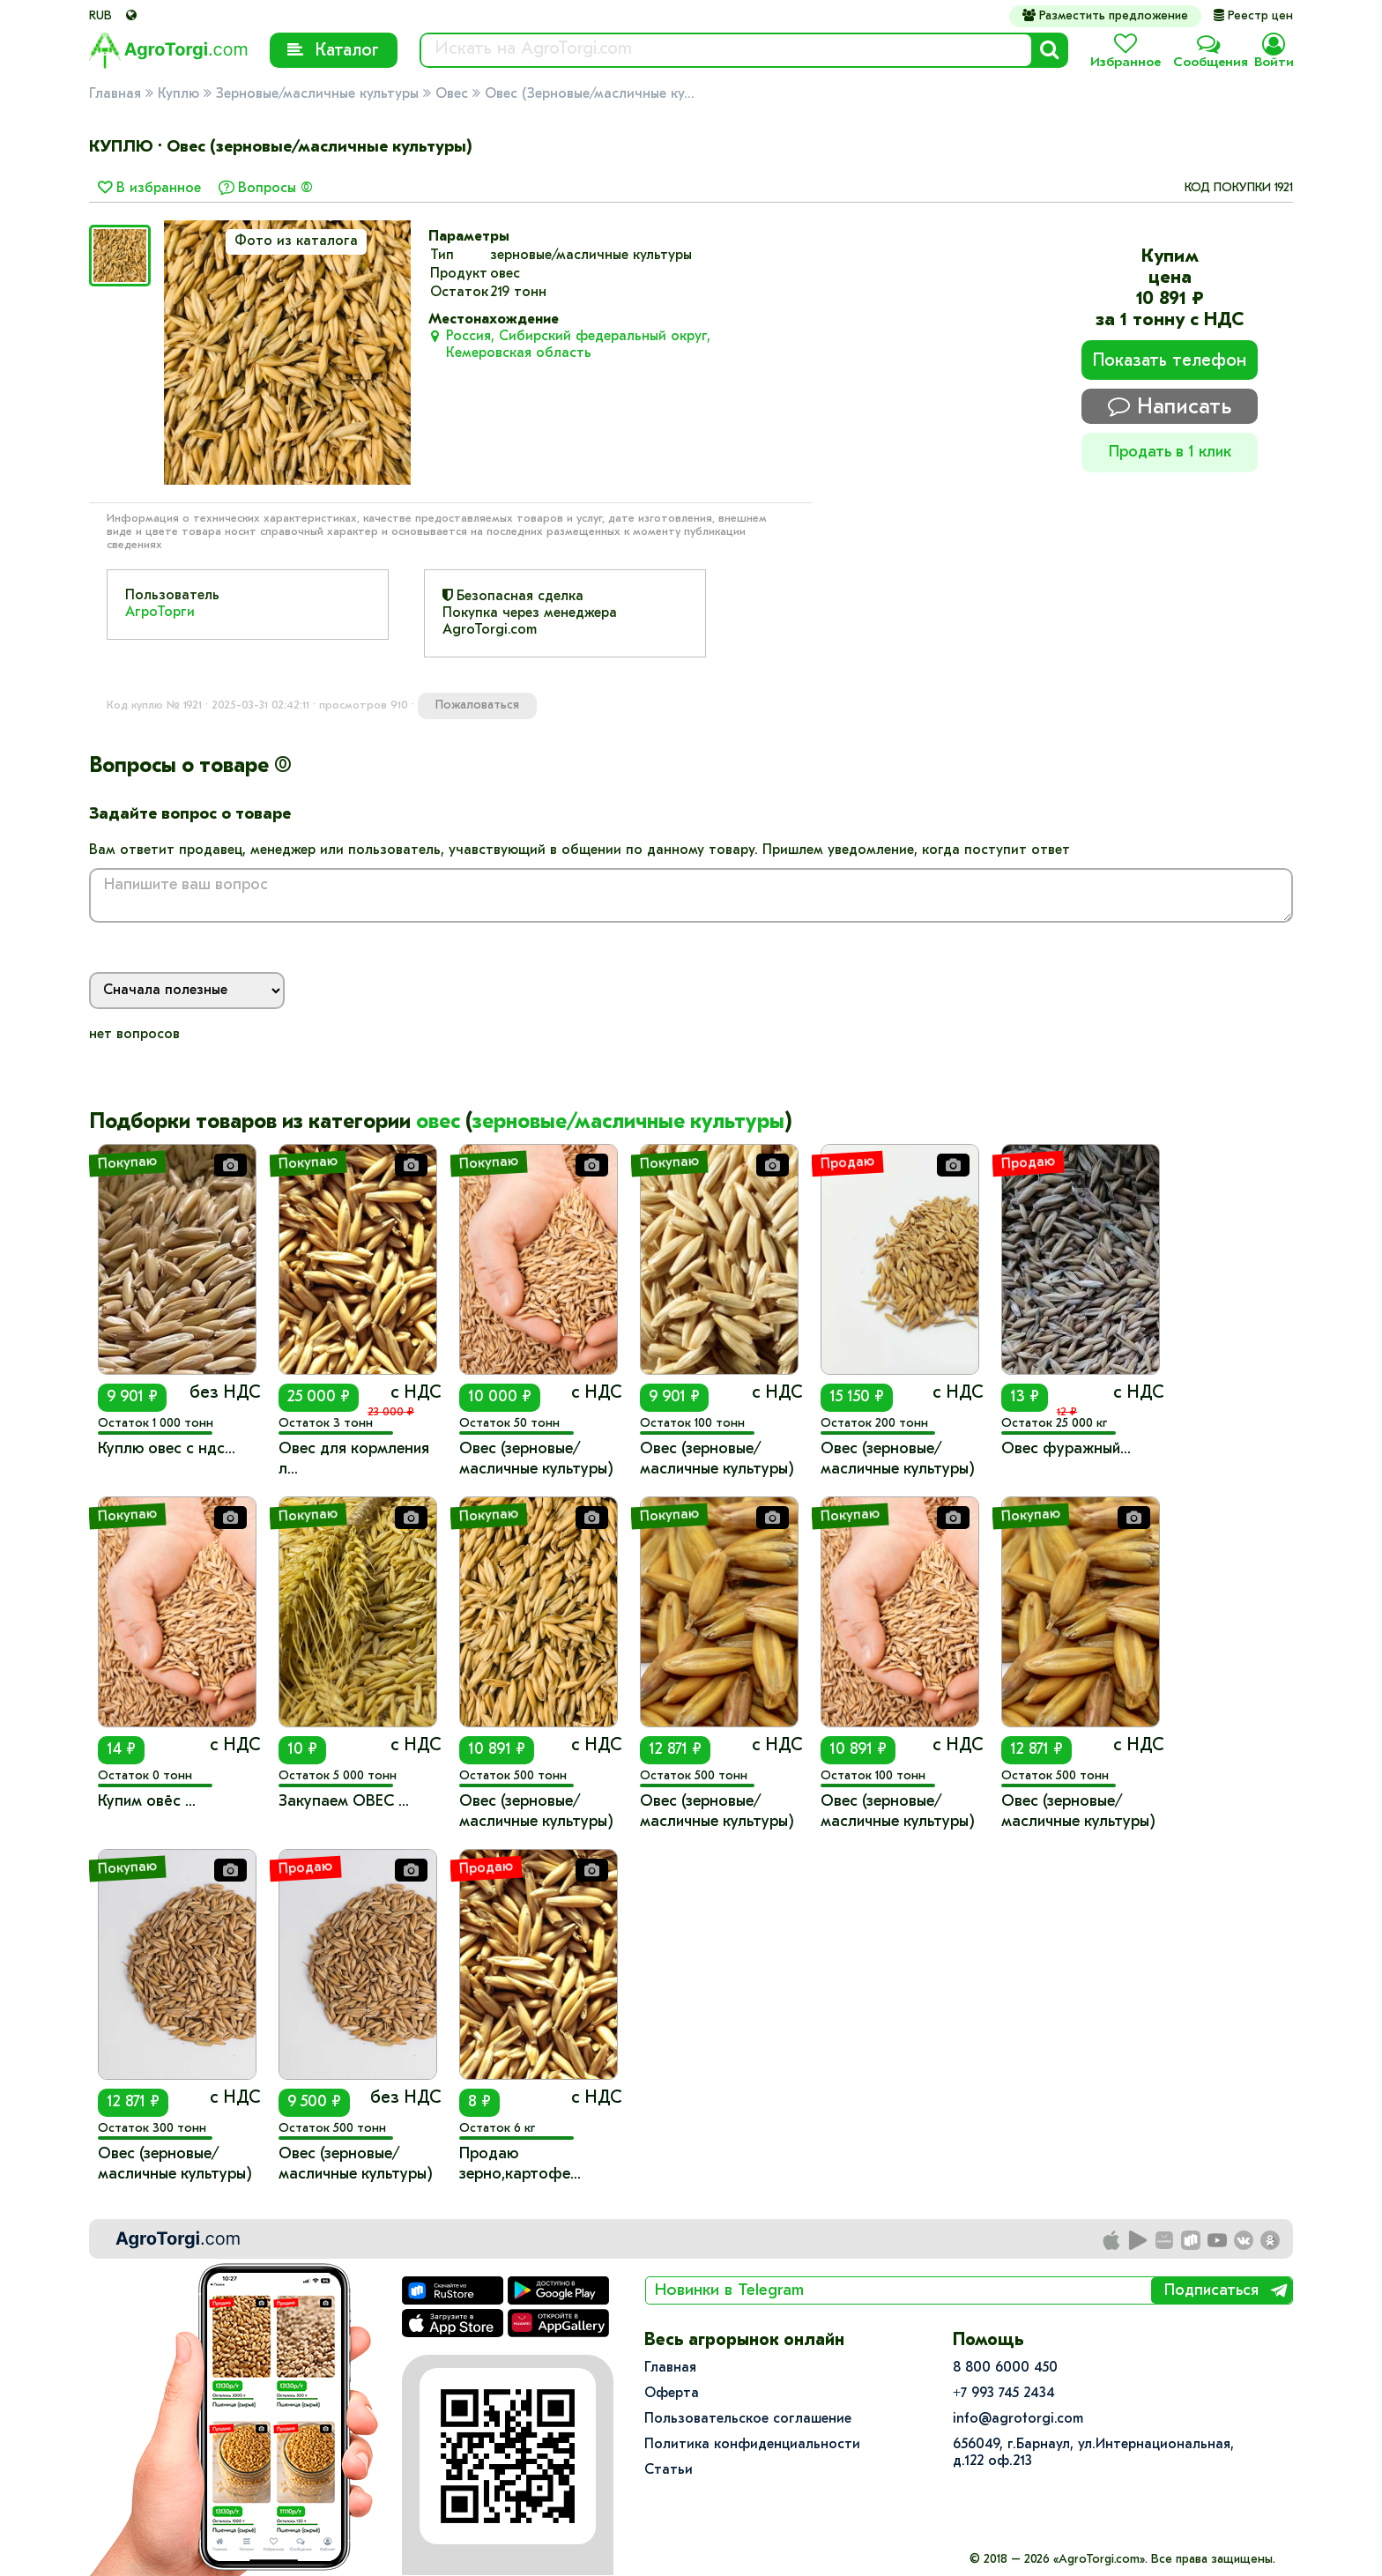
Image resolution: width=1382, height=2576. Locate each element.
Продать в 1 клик (1170, 452)
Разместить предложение (1105, 16)
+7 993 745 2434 (1004, 2394)
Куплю (178, 94)
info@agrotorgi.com (1018, 2419)
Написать (1169, 407)
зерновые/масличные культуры (628, 1122)
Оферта (671, 2394)
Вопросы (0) (275, 189)
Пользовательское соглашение (747, 2419)
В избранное (149, 189)
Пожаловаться (477, 705)
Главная (115, 94)
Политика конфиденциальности (752, 2445)
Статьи (668, 2470)
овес (438, 1122)
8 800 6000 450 (1005, 2368)
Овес (451, 94)
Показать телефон (1169, 361)
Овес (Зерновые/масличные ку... (590, 94)
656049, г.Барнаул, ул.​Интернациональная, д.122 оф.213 (1093, 2453)
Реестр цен (1253, 16)
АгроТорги (160, 612)
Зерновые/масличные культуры (317, 94)
